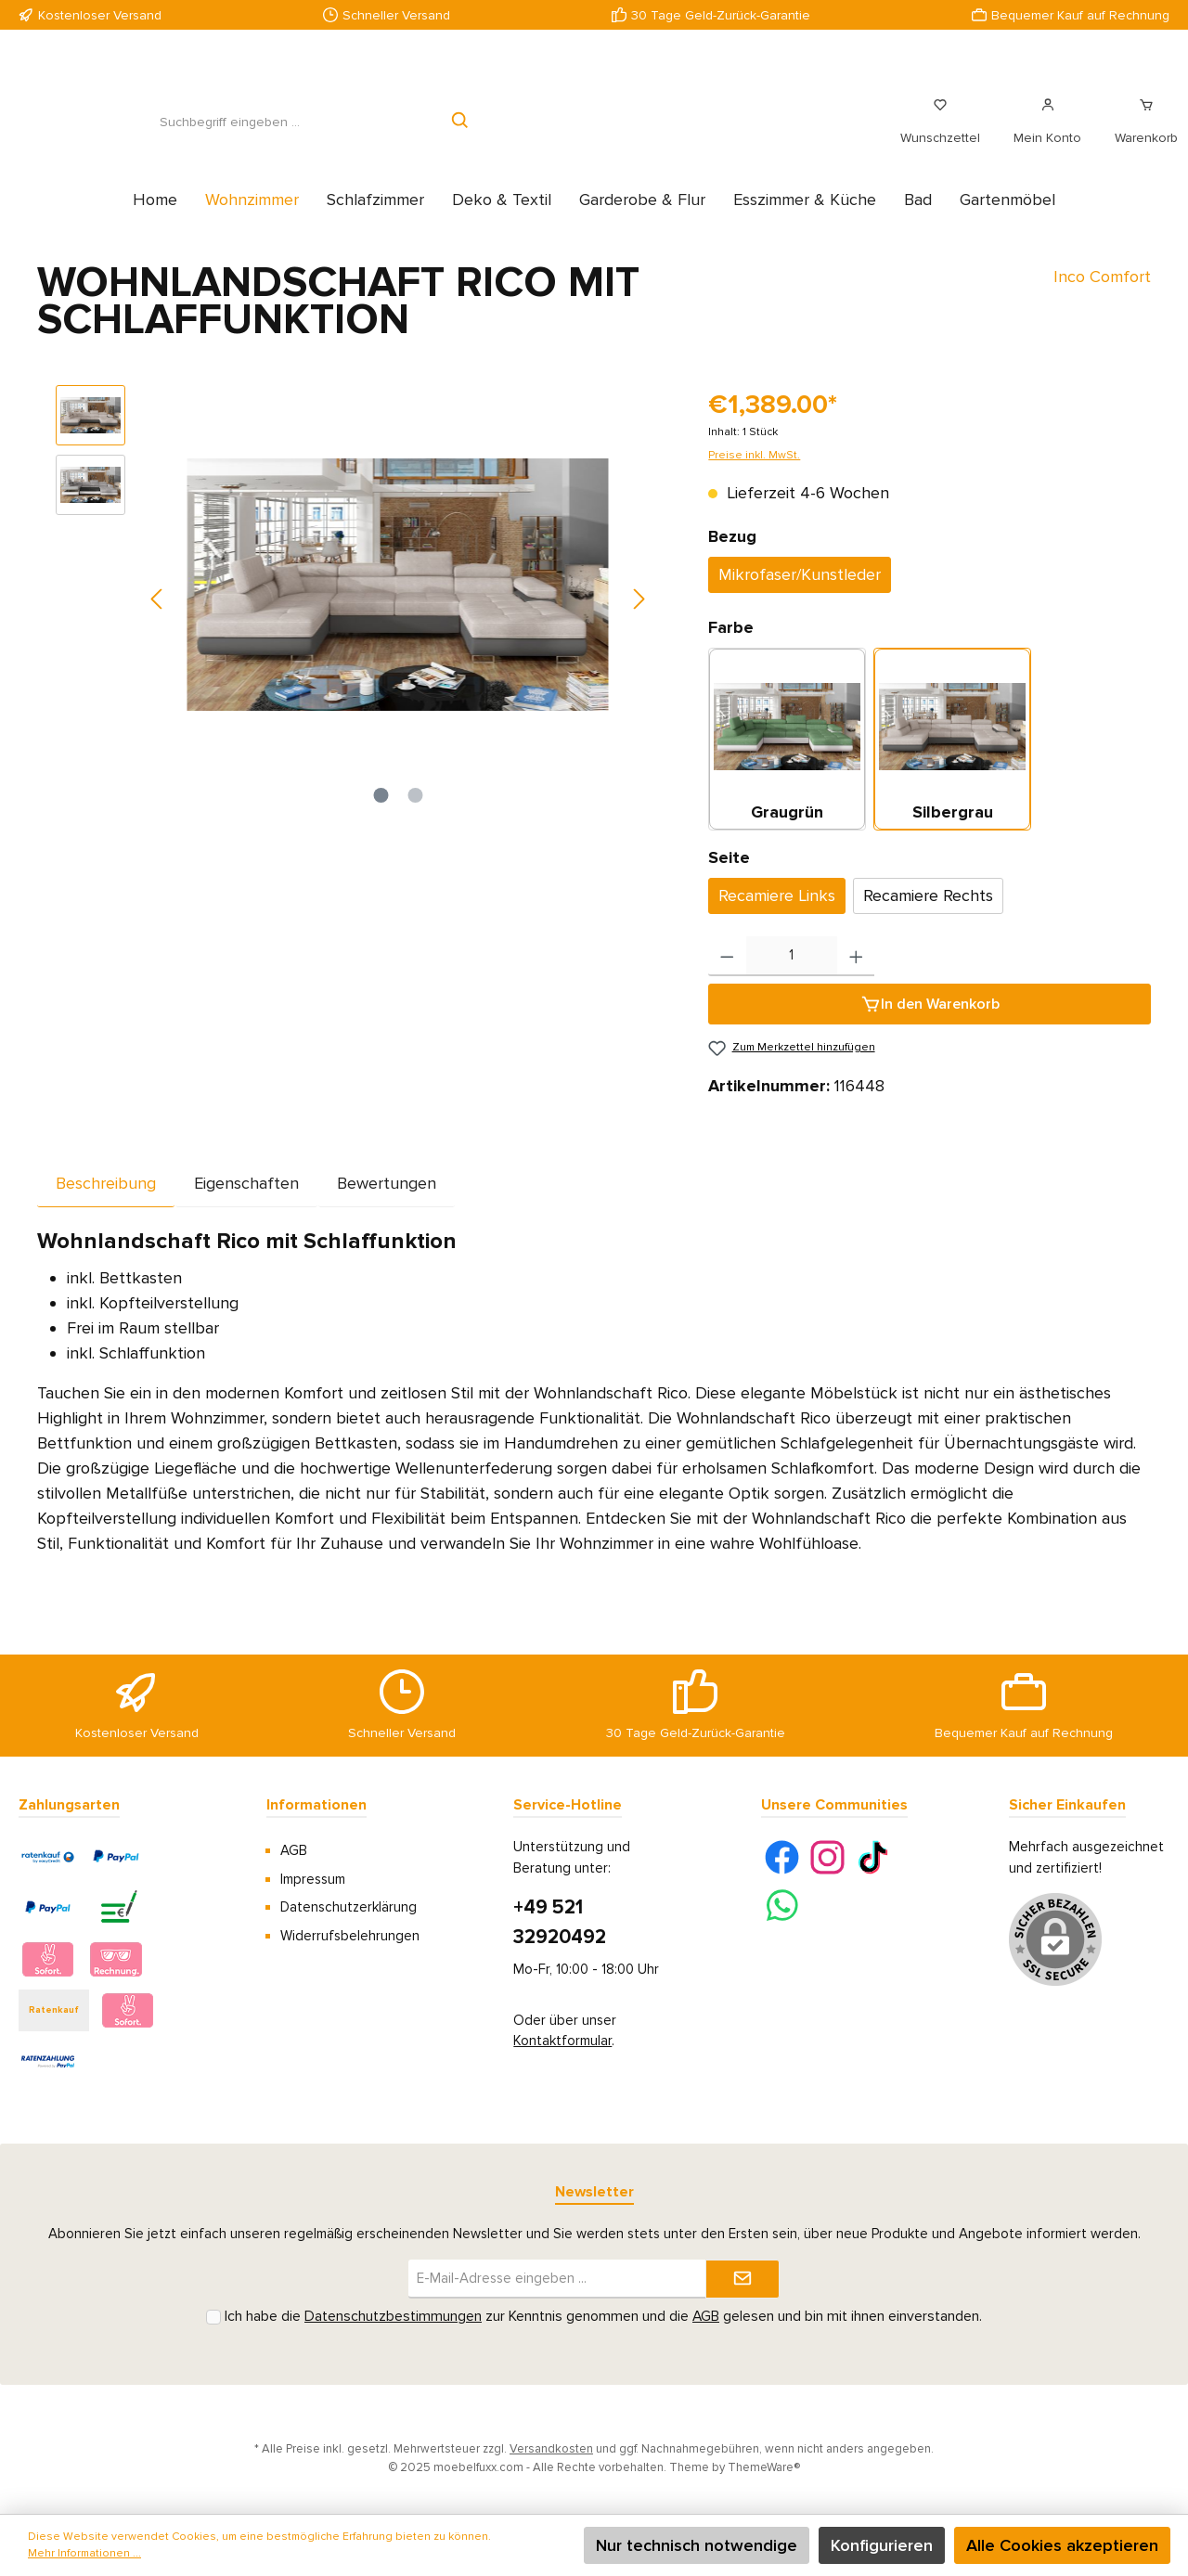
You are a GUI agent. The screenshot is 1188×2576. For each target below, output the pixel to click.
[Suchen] (461, 132)
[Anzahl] (791, 977)
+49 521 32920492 (559, 1922)
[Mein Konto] (1047, 132)
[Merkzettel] (940, 132)
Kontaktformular (562, 2040)
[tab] (105, 1203)
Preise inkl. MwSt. (754, 476)
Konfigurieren (882, 2545)
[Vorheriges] (158, 619)
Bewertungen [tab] (386, 1203)
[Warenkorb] (1141, 132)
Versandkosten (551, 2448)
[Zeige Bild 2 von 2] (414, 815)
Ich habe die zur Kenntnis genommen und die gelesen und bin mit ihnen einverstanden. (603, 2316)
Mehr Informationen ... (84, 2553)
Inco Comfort (1102, 297)
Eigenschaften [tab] (246, 1203)
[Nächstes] (638, 619)
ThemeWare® (764, 2467)
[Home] (155, 220)
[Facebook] (782, 1857)
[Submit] (742, 2279)
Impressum (312, 1879)
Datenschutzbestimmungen (393, 2316)
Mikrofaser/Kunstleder (799, 595)
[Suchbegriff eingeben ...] (229, 132)
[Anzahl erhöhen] (856, 977)
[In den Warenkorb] (929, 1024)
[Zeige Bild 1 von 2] (380, 815)
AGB (293, 1850)
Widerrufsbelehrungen (350, 1935)
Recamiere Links (776, 916)
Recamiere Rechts (928, 916)
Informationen (316, 1805)
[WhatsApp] (782, 1905)
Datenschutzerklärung (348, 1907)
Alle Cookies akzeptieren (1062, 2545)
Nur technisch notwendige (696, 2545)
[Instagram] (827, 1857)
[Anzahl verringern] (727, 977)
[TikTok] (873, 1857)
